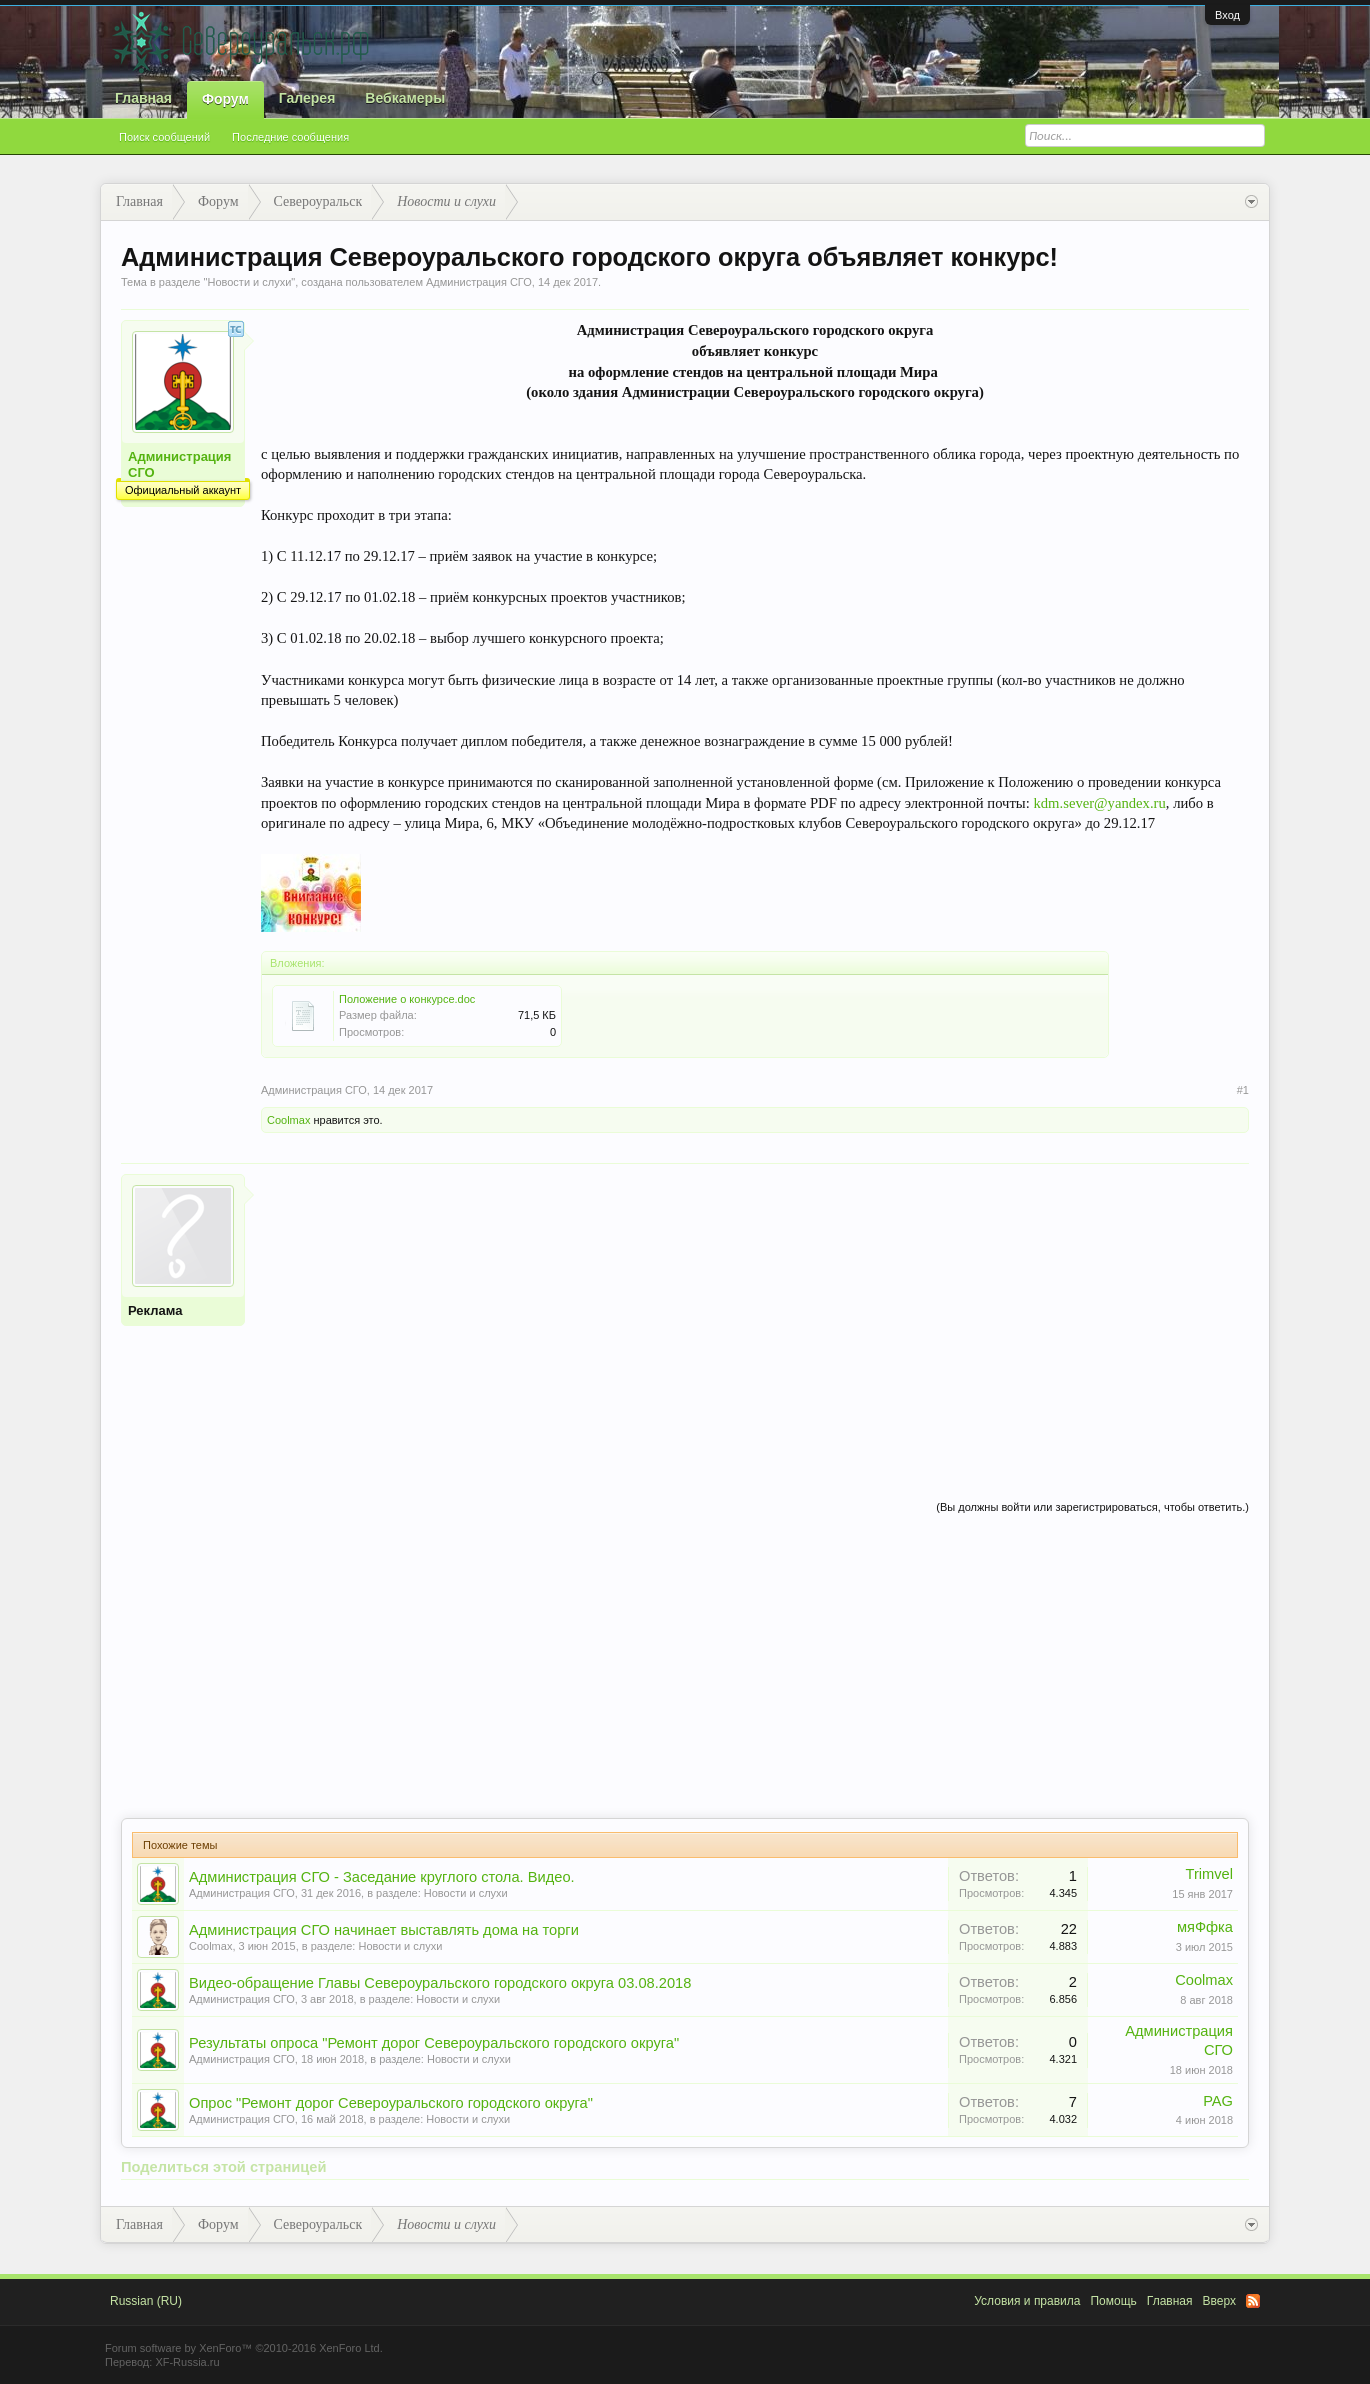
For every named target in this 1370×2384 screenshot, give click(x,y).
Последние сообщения (290, 137)
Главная (143, 98)
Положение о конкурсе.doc (407, 999)
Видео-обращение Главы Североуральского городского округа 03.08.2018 (440, 1983)
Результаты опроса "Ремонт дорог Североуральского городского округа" (434, 2043)
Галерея (307, 98)
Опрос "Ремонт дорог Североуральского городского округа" (391, 2103)
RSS (1253, 2301)
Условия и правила (1027, 2301)
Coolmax (288, 1120)
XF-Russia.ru (187, 2362)
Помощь (1113, 2301)
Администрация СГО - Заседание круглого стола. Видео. (382, 1877)
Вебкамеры (405, 98)
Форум (225, 99)
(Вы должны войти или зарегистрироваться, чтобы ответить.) (1092, 1507)
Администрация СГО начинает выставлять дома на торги (384, 1930)
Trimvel (1210, 1874)
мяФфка (1205, 1927)
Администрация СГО (479, 282)
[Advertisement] (755, 1314)
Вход (1227, 15)
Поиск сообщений (164, 137)
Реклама (155, 1310)
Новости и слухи (249, 282)
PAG (1218, 2101)
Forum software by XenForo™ (244, 2348)
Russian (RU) (146, 2301)
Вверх (1219, 2301)
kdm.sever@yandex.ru (1099, 803)
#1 (1243, 1090)
